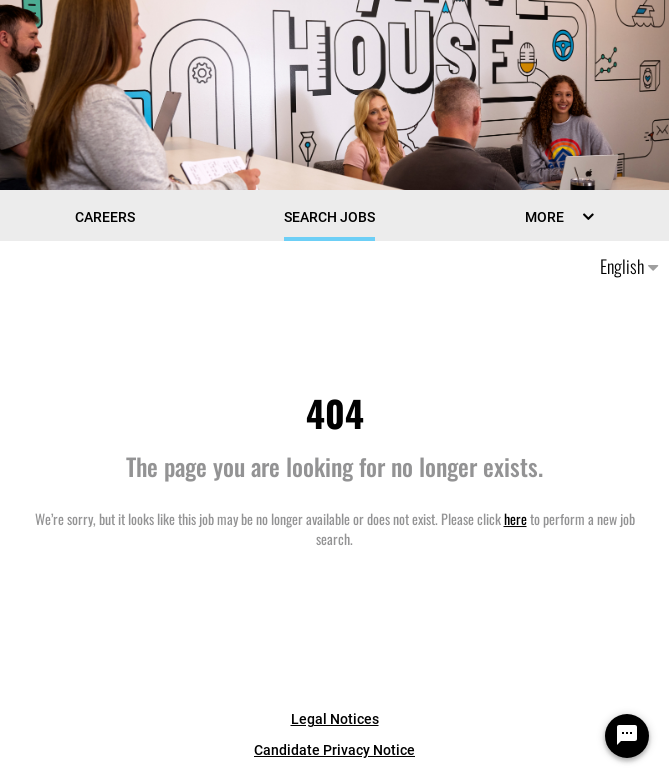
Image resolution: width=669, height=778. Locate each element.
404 (335, 412)
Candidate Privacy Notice (334, 750)
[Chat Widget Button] (627, 736)
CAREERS (105, 217)
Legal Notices (335, 719)
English (629, 266)
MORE (544, 217)
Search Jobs (329, 217)
